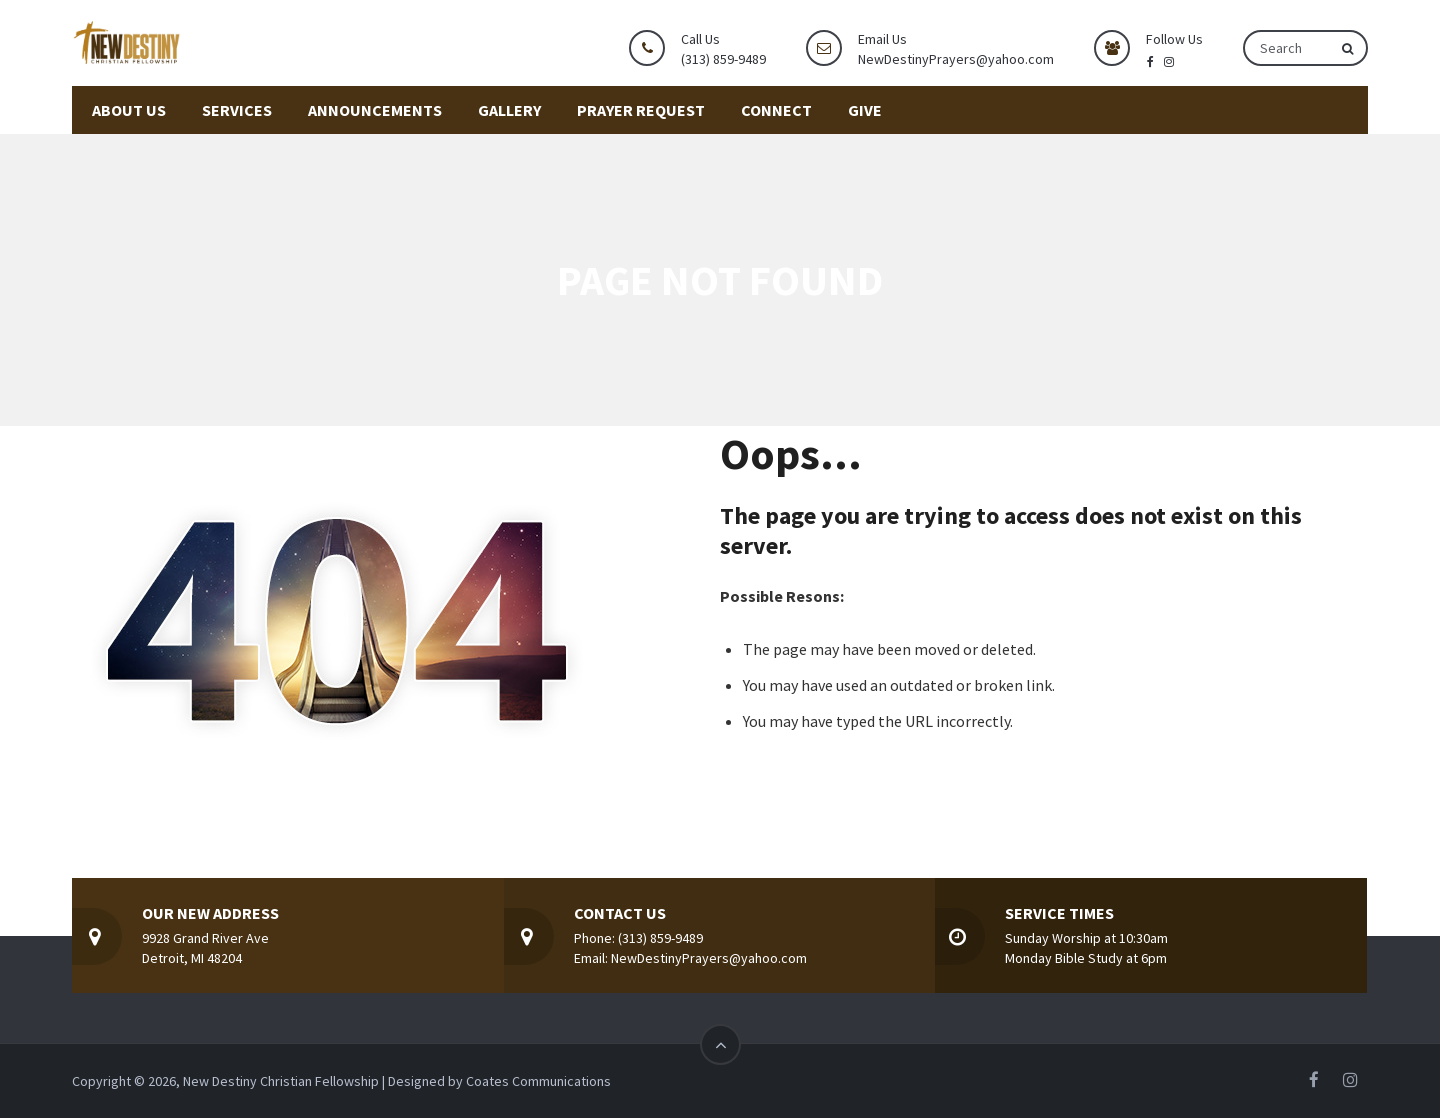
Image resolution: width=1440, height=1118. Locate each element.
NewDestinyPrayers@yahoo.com (956, 59)
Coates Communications (538, 1081)
